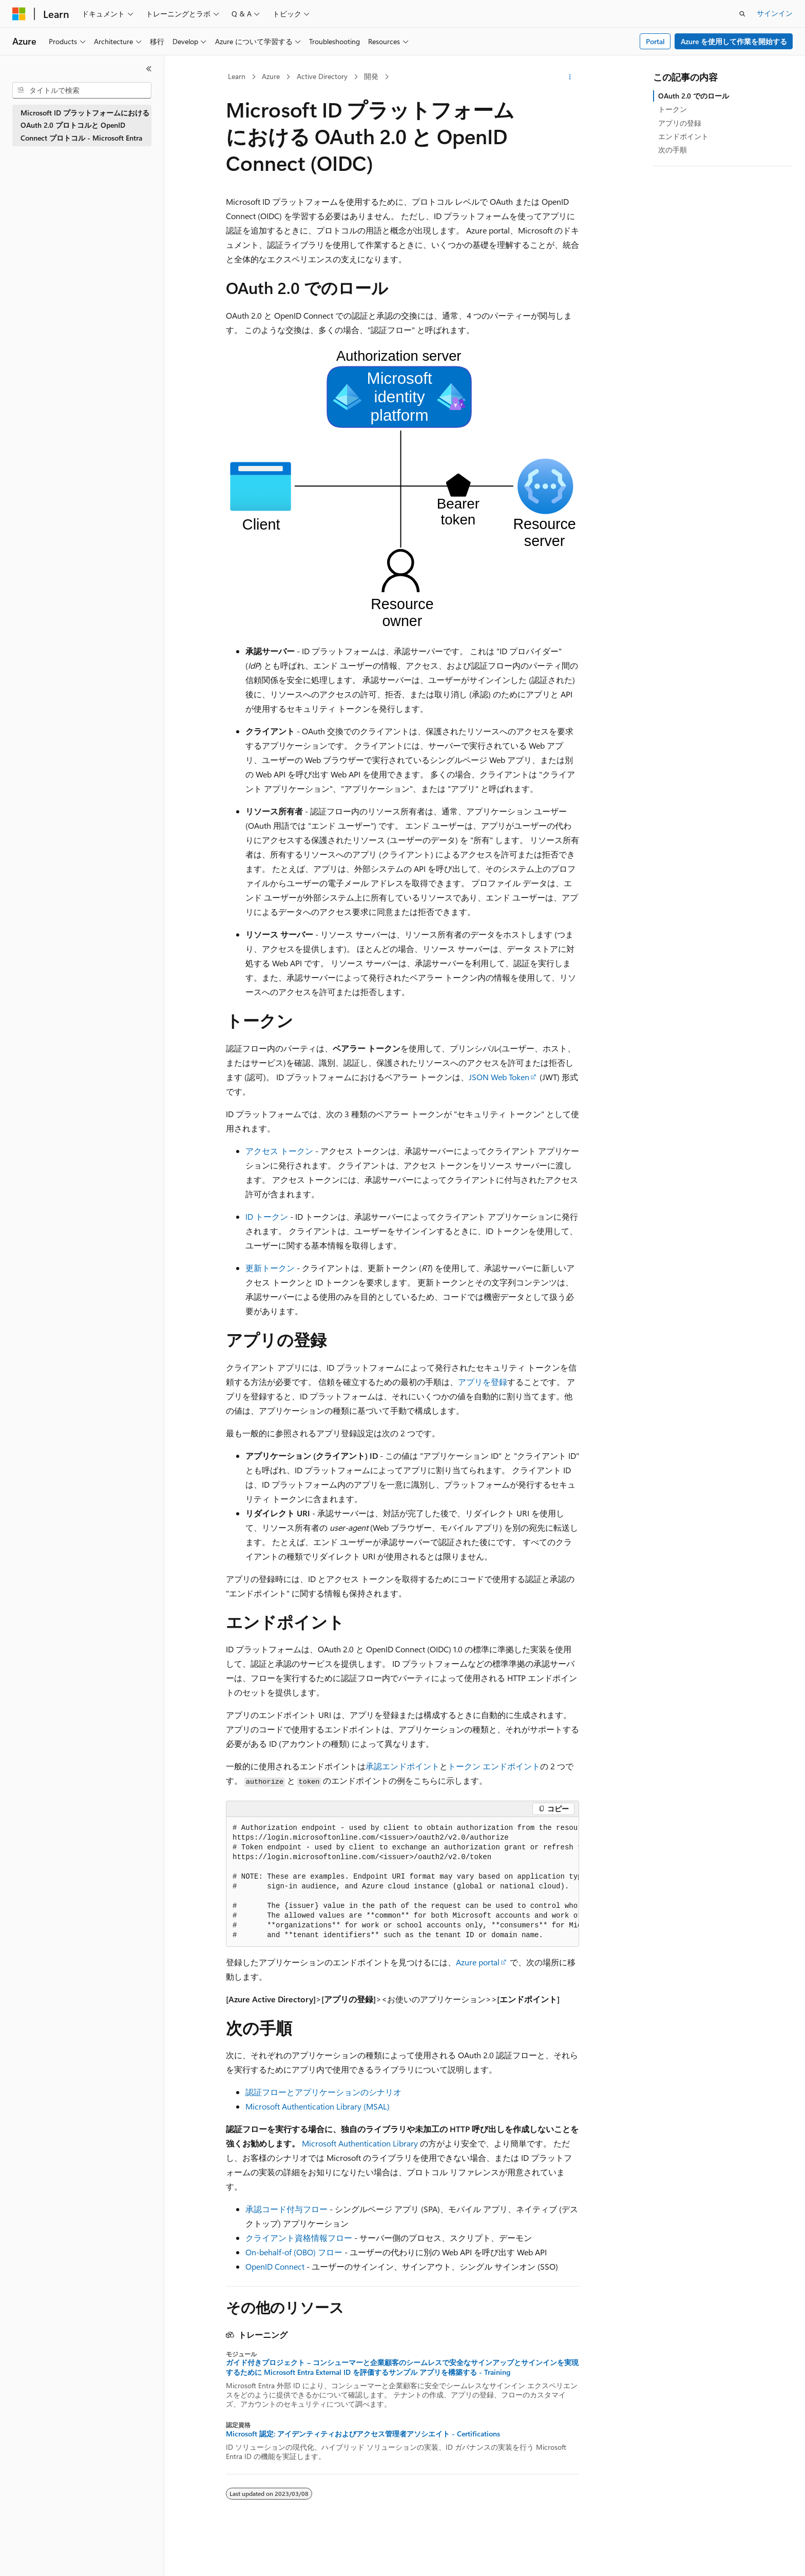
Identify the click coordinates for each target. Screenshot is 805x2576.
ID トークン (266, 1216)
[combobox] (81, 90)
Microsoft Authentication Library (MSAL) (317, 2106)
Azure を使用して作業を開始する (734, 41)
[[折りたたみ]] (149, 69)
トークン (672, 109)
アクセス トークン (279, 1150)
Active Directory (322, 76)
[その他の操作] (570, 77)
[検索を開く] (742, 14)
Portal (655, 41)
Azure (271, 76)
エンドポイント (683, 136)
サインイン (775, 13)
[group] (402, 1882)
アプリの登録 (679, 123)
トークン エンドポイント (494, 1766)
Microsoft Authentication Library (360, 2143)
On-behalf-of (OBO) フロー (293, 2252)
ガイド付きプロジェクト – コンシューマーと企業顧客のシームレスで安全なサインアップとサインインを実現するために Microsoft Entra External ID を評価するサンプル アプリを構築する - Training (402, 2367)
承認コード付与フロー (286, 2208)
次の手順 (672, 149)
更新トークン (270, 1267)
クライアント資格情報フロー (298, 2237)
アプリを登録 (482, 1381)
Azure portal (478, 1962)
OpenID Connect (274, 2266)
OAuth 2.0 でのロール (693, 96)
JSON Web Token (499, 1076)
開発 (371, 76)
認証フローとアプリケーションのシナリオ (323, 2091)
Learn (236, 76)
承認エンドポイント (402, 1766)
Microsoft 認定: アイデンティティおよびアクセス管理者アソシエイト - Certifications (363, 2433)
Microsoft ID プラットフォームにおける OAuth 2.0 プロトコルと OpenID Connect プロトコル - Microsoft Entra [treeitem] (85, 125)
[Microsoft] (19, 14)
